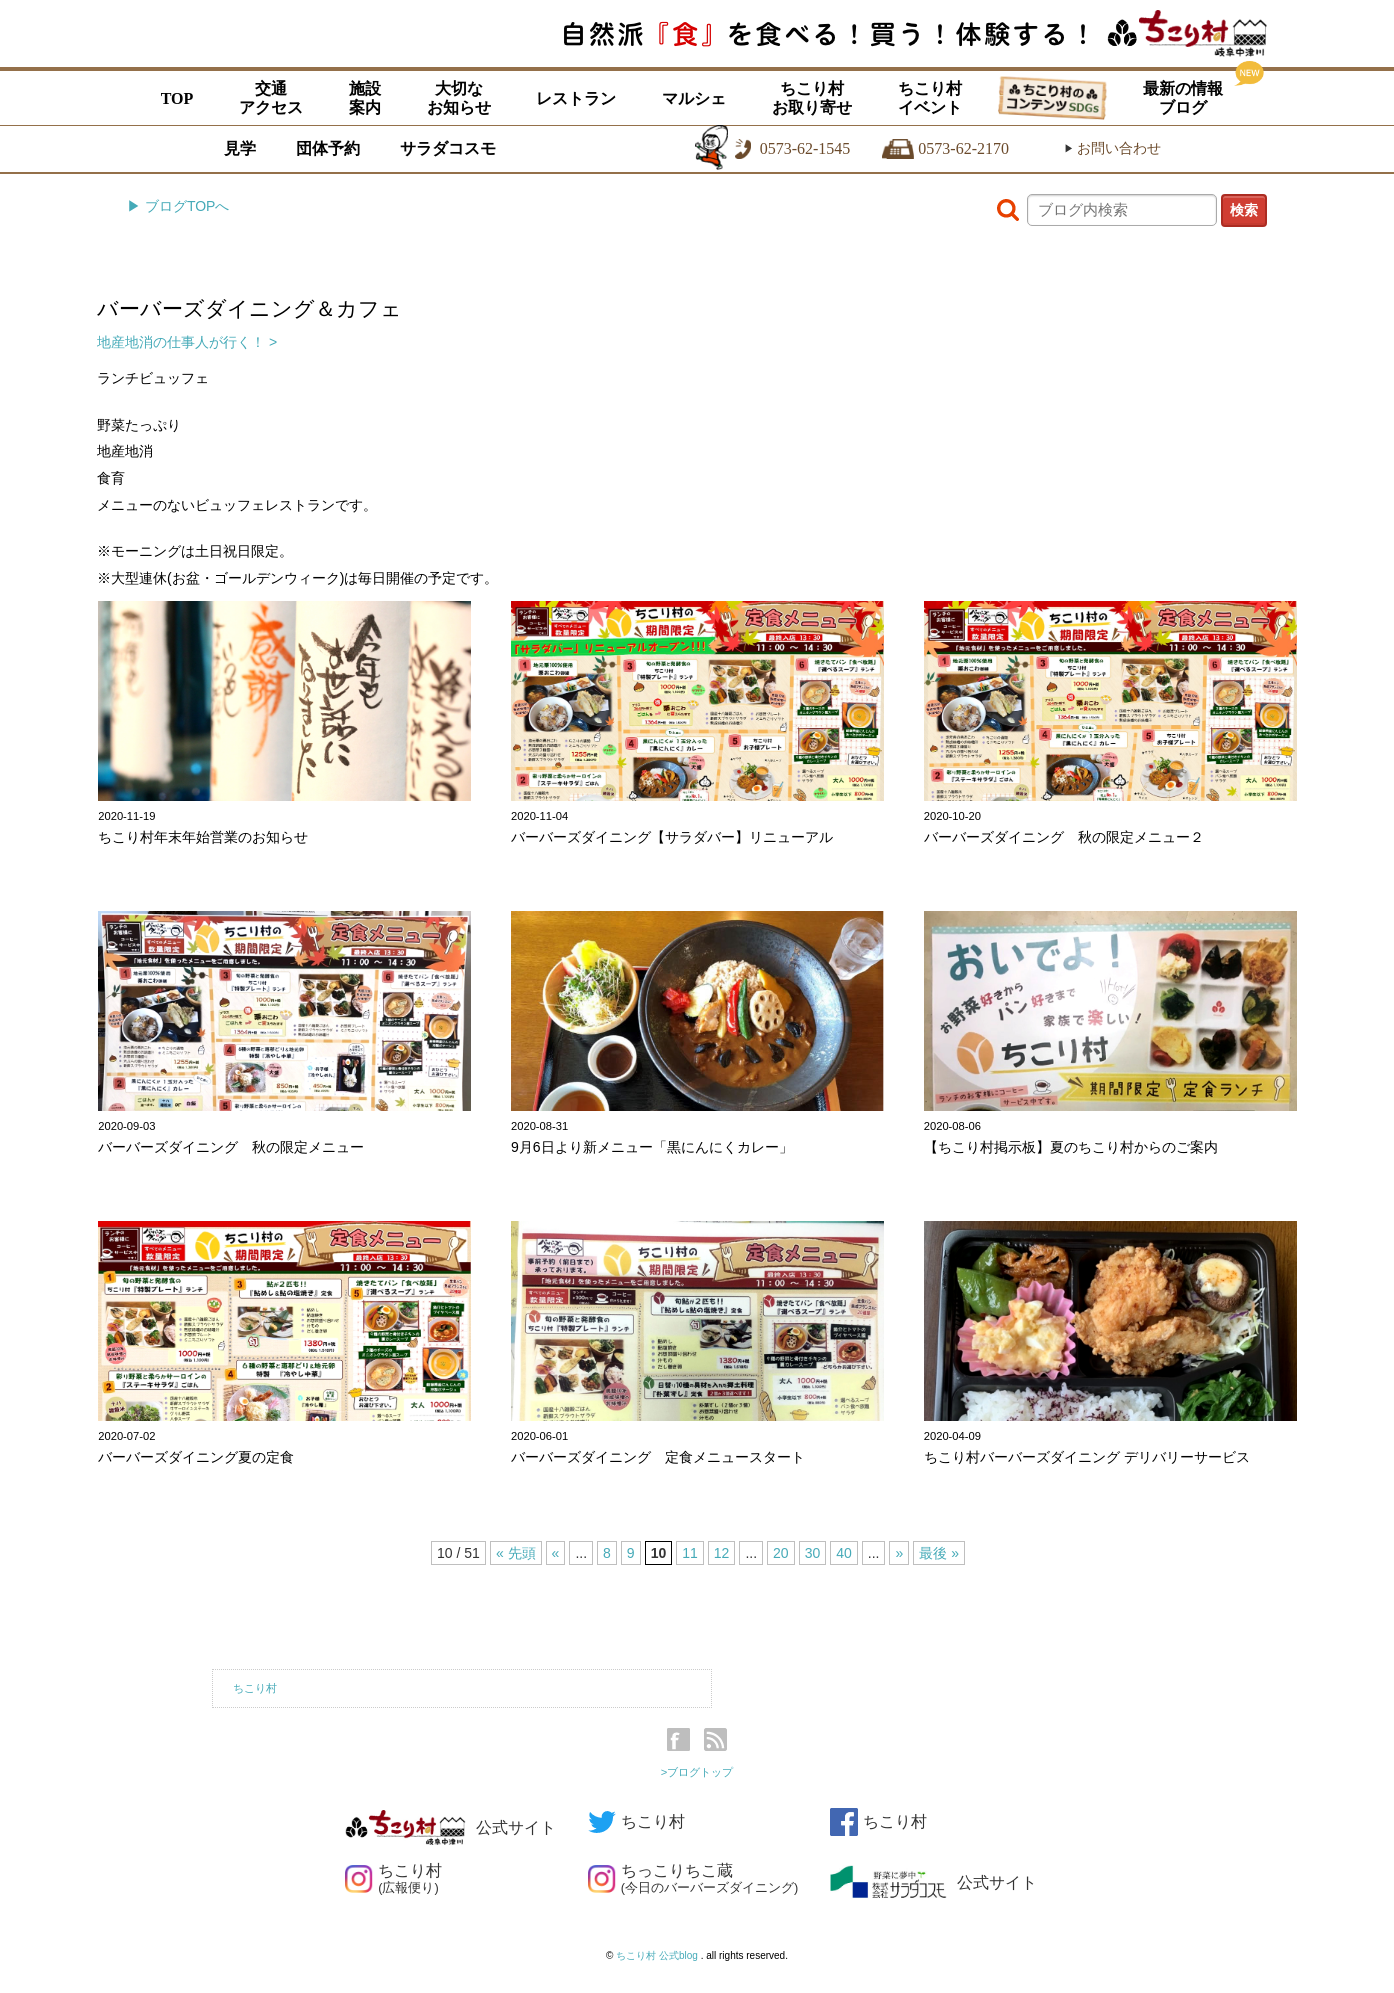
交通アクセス (271, 98)
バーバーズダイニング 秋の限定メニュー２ (1064, 837)
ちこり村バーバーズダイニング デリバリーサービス (1087, 1457)
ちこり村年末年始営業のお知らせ (203, 837)
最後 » (939, 1553)
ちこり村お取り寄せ (812, 98)
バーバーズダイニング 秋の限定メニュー (231, 1147)
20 (781, 1553)
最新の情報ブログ (1183, 98)
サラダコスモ (448, 148)
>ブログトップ (697, 1772)
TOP (177, 98)
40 (844, 1553)
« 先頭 (516, 1553)
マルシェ (694, 98)
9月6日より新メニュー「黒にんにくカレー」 (652, 1147)
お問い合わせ (1112, 148)
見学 (240, 148)
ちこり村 (255, 1688)
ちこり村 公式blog (658, 1955)
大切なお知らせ (459, 98)
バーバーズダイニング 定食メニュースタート (658, 1457)
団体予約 (328, 148)
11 (690, 1553)
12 (722, 1553)
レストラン (576, 98)
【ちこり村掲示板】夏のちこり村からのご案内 (1071, 1147)
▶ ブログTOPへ (178, 206)
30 (813, 1553)
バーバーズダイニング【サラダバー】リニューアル (672, 837)
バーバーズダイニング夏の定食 (196, 1457)
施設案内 (365, 98)
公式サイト (450, 1827)
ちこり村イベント (930, 98)
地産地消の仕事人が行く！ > (187, 342)
